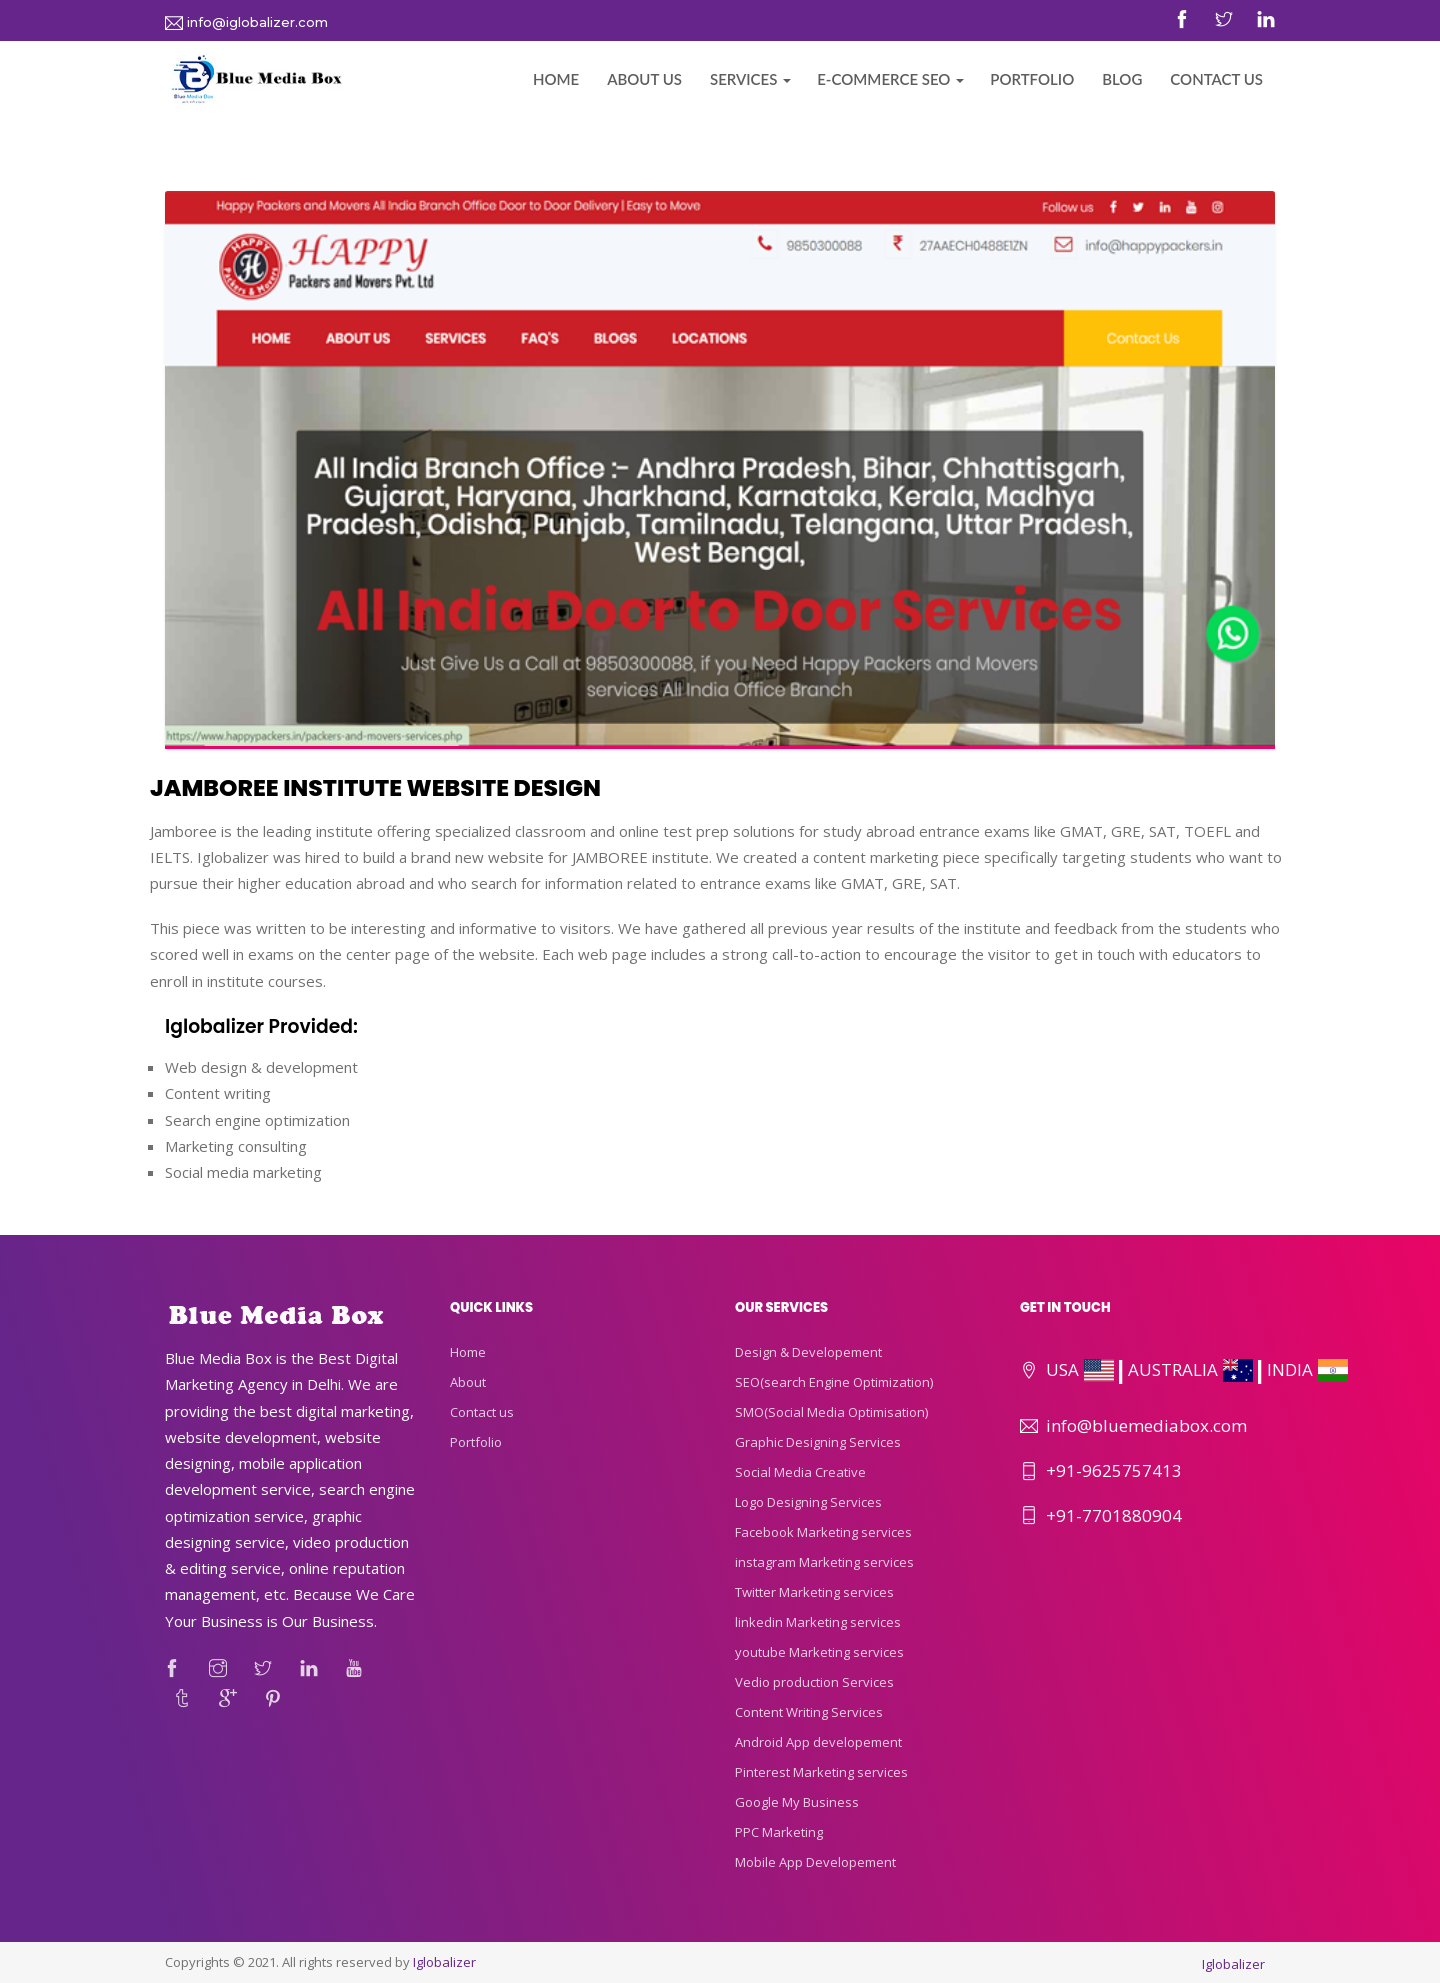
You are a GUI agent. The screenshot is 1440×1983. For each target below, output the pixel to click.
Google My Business (797, 1802)
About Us (644, 79)
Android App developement (818, 1742)
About (468, 1382)
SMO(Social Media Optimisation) (831, 1412)
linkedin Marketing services (818, 1622)
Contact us (482, 1412)
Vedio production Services (814, 1682)
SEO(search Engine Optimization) (834, 1382)
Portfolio (1032, 79)
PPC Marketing (779, 1832)
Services (743, 79)
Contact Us (1216, 79)
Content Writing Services (809, 1712)
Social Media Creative (800, 1472)
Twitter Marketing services (814, 1592)
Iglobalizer (444, 1962)
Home (556, 79)
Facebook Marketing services (823, 1532)
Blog (1122, 79)
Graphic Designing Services (818, 1442)
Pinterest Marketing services (821, 1772)
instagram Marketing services (824, 1562)
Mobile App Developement (815, 1862)
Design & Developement (808, 1352)
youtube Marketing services (819, 1652)
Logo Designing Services (808, 1502)
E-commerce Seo (883, 79)
